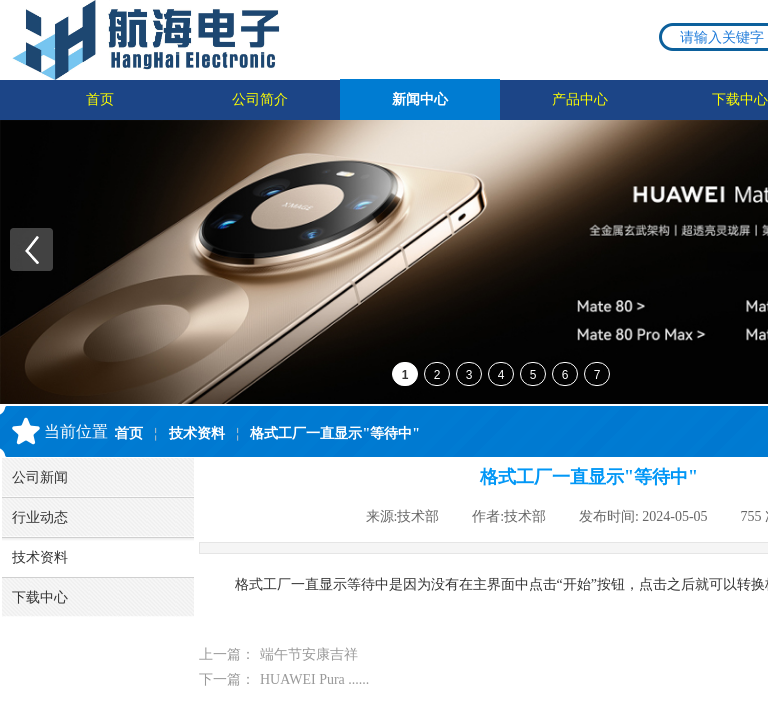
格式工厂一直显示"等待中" (335, 433)
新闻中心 (420, 99)
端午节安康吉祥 (278, 654)
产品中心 (580, 99)
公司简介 (260, 99)
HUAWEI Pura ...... (284, 679)
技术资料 (197, 433)
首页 (100, 99)
